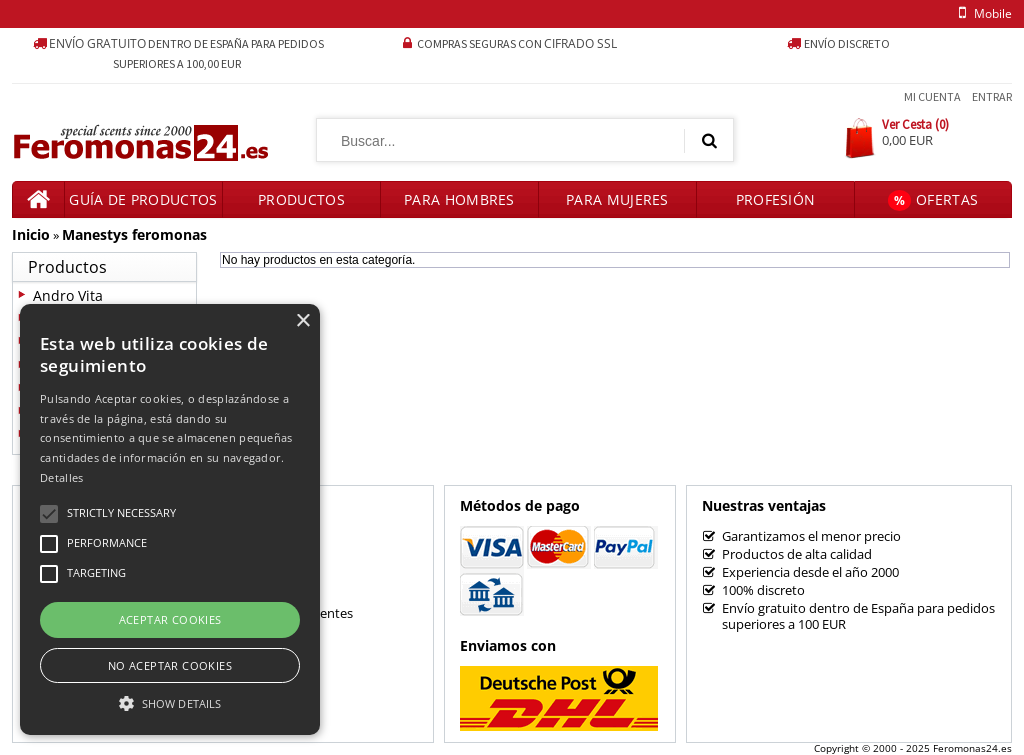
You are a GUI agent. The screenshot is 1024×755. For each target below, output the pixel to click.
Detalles (61, 477)
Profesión (776, 199)
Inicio (31, 234)
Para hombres (459, 199)
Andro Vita (68, 295)
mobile (982, 13)
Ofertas (933, 200)
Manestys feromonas (134, 234)
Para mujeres (617, 199)
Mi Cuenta (932, 96)
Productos (301, 199)
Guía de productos (143, 199)
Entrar (992, 96)
